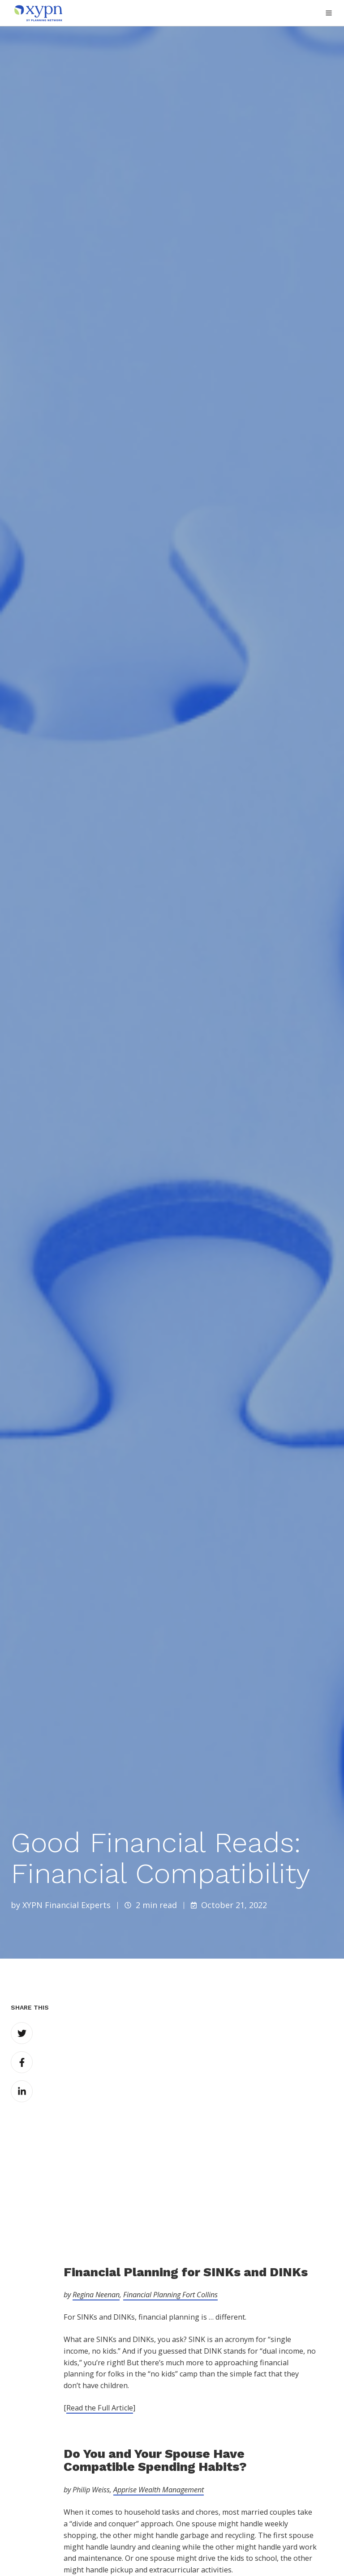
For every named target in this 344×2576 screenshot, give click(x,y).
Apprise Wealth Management (158, 2368)
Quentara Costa (97, 2553)
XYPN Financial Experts (66, 1905)
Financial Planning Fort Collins (170, 2174)
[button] (328, 13)
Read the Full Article (99, 2287)
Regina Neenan (96, 2174)
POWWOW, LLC (150, 2553)
